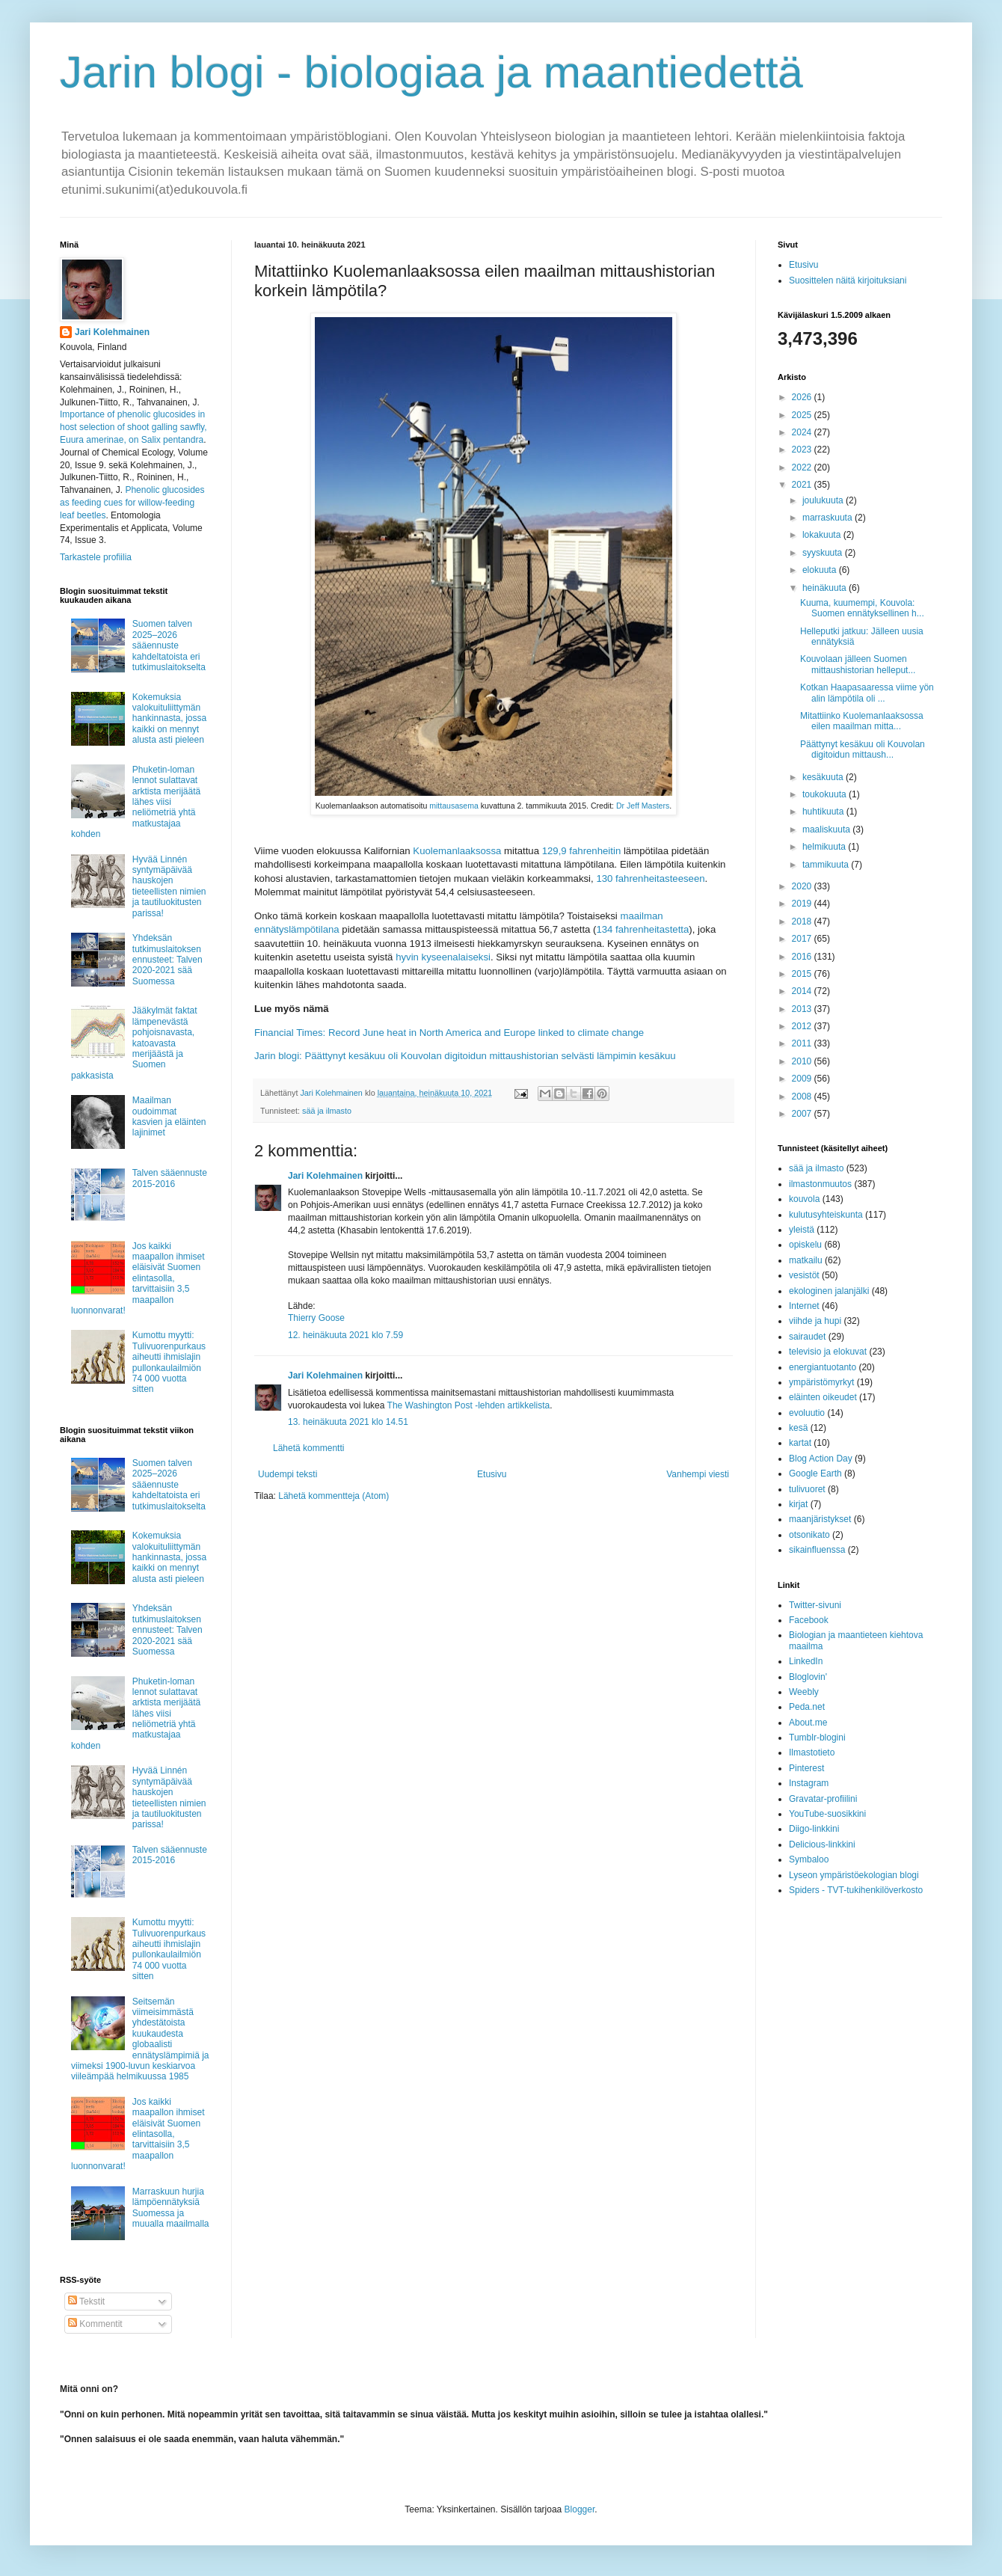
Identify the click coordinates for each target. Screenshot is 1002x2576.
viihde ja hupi (815, 1321)
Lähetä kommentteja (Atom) (333, 1496)
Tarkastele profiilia (96, 557)
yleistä (801, 1229)
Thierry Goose (316, 1318)
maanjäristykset (820, 1519)
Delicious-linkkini (822, 1844)
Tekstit (86, 2301)
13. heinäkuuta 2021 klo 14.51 (348, 1422)
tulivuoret (807, 1489)
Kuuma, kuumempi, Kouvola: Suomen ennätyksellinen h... (862, 608)
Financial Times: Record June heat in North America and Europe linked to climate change (449, 1032)
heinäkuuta (825, 588)
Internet (804, 1306)
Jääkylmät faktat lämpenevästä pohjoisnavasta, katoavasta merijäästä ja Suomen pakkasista (134, 1042)
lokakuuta (822, 535)
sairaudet (807, 1336)
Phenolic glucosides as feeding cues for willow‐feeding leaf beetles (132, 503)
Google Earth (815, 1473)
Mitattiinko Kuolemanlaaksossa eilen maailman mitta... (861, 721)
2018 (803, 921)
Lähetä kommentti (308, 1448)
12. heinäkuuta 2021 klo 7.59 (345, 1335)
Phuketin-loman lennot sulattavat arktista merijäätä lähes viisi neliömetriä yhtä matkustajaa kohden (135, 801)
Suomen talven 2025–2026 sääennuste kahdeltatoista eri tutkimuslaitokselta (169, 645)
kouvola (804, 1199)
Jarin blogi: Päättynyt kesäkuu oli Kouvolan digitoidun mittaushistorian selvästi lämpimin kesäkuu (465, 1055)
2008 (803, 1096)
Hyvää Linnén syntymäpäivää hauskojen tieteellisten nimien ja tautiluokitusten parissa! (169, 886)
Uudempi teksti (287, 1474)
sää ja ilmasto (326, 1110)
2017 (803, 938)
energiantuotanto (822, 1367)
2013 (803, 1009)
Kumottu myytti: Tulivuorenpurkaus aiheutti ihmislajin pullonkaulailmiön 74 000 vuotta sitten (169, 1362)
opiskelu (805, 1244)
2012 (803, 1026)
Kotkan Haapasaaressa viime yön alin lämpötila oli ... (867, 692)
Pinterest (806, 1768)
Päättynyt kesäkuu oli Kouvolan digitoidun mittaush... (862, 749)
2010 (803, 1061)
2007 (803, 1113)
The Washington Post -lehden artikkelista (468, 1405)
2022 (803, 467)
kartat (800, 1443)
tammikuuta (826, 864)
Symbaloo (809, 1859)
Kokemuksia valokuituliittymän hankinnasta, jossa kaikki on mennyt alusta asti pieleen (169, 719)
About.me (808, 1722)
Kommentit (95, 2324)
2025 (803, 415)
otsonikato (809, 1535)
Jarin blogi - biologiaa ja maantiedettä (431, 72)
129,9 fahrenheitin (581, 850)
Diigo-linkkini (814, 1829)
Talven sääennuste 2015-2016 (169, 1178)
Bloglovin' (808, 1677)
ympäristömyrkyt (821, 1382)
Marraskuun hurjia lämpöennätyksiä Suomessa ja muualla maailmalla (170, 2207)
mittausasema (454, 805)
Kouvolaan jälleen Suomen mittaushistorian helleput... (857, 664)
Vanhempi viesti (697, 1474)
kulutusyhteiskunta (826, 1214)
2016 (803, 956)
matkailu (806, 1260)
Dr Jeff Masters (642, 805)
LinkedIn (806, 1661)
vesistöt (804, 1275)
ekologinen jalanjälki (829, 1291)
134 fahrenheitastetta (642, 929)
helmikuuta (825, 846)
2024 (803, 432)
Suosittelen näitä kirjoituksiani (847, 280)
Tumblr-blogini (817, 1737)
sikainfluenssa (817, 1550)
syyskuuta (823, 553)
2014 (803, 991)
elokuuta (820, 570)
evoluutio (807, 1413)
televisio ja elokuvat (828, 1351)
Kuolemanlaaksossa (457, 850)
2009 (803, 1078)
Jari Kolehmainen (325, 1176)
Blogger (580, 2509)
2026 (803, 397)
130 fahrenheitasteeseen (650, 878)
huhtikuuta (824, 811)
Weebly (804, 1692)
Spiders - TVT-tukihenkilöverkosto (856, 1890)
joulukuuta (824, 500)
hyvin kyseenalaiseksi (443, 957)
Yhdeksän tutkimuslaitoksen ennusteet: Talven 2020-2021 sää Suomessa (167, 960)
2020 (803, 886)
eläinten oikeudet (823, 1397)
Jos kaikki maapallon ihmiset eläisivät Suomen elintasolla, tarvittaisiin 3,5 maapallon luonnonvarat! (138, 1278)
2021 (803, 484)
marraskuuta (828, 517)
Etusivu (491, 1474)
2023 (803, 449)
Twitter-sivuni (815, 1605)
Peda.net (807, 1707)
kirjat (798, 1504)
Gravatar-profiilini (823, 1799)
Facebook (809, 1620)
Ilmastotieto (812, 1752)
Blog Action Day (820, 1458)
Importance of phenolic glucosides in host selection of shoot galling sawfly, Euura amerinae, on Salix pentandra (133, 427)
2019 (803, 903)
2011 (803, 1043)
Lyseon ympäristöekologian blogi (854, 1875)
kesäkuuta (824, 777)
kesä (798, 1428)
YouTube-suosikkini (827, 1814)
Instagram (809, 1783)
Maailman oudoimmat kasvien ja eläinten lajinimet (169, 1116)
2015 (803, 974)
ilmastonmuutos (820, 1184)
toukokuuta (825, 794)
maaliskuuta (827, 829)
